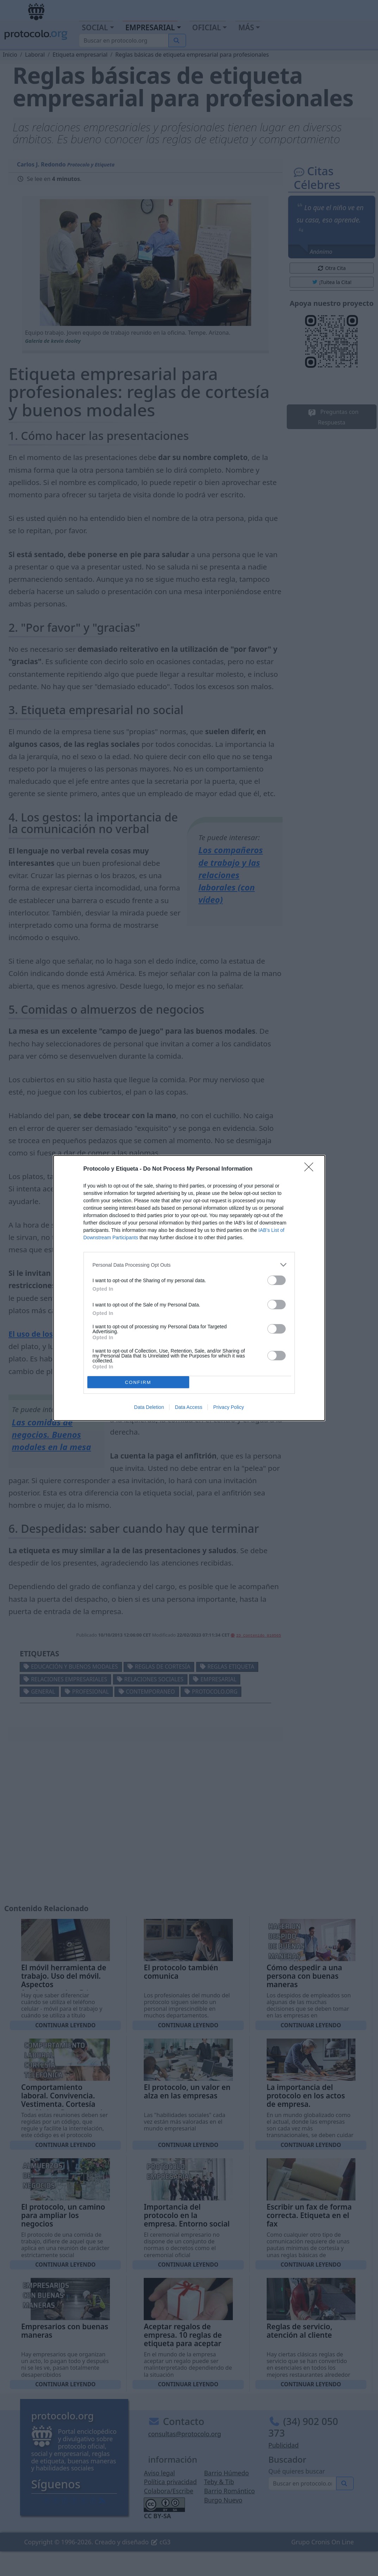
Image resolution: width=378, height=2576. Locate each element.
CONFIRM (138, 1382)
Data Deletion (149, 1407)
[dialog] (189, 1288)
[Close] (311, 1169)
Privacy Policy (228, 1407)
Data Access (188, 1407)
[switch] (276, 1280)
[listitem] (189, 1264)
